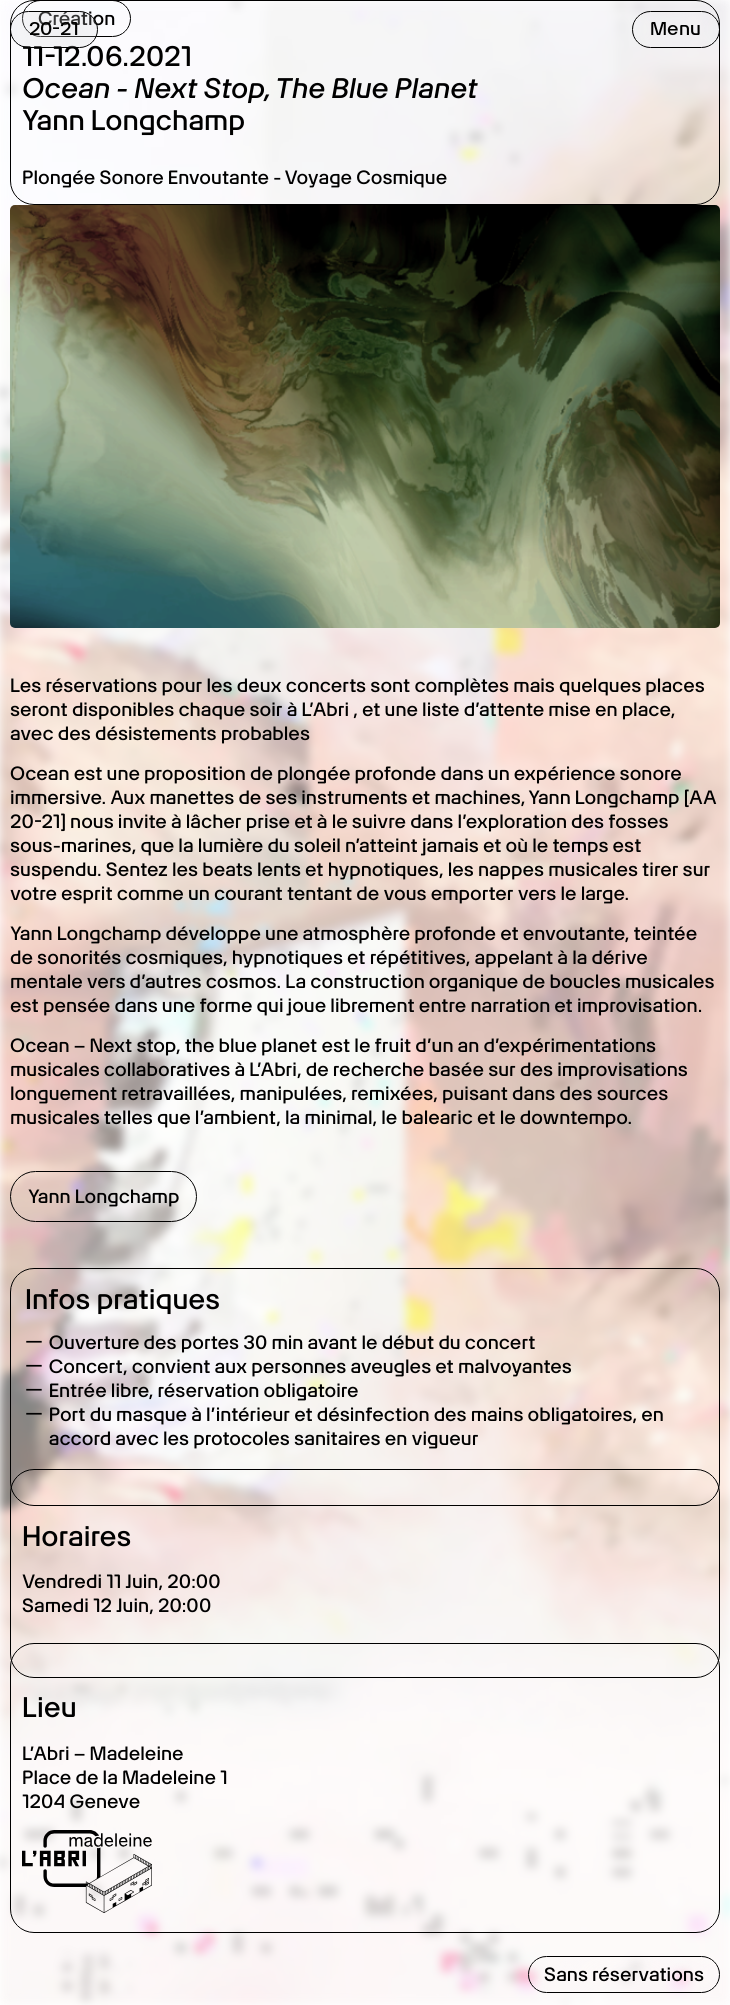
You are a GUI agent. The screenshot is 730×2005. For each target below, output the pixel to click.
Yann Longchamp (103, 1196)
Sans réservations (624, 1974)
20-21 (54, 28)
